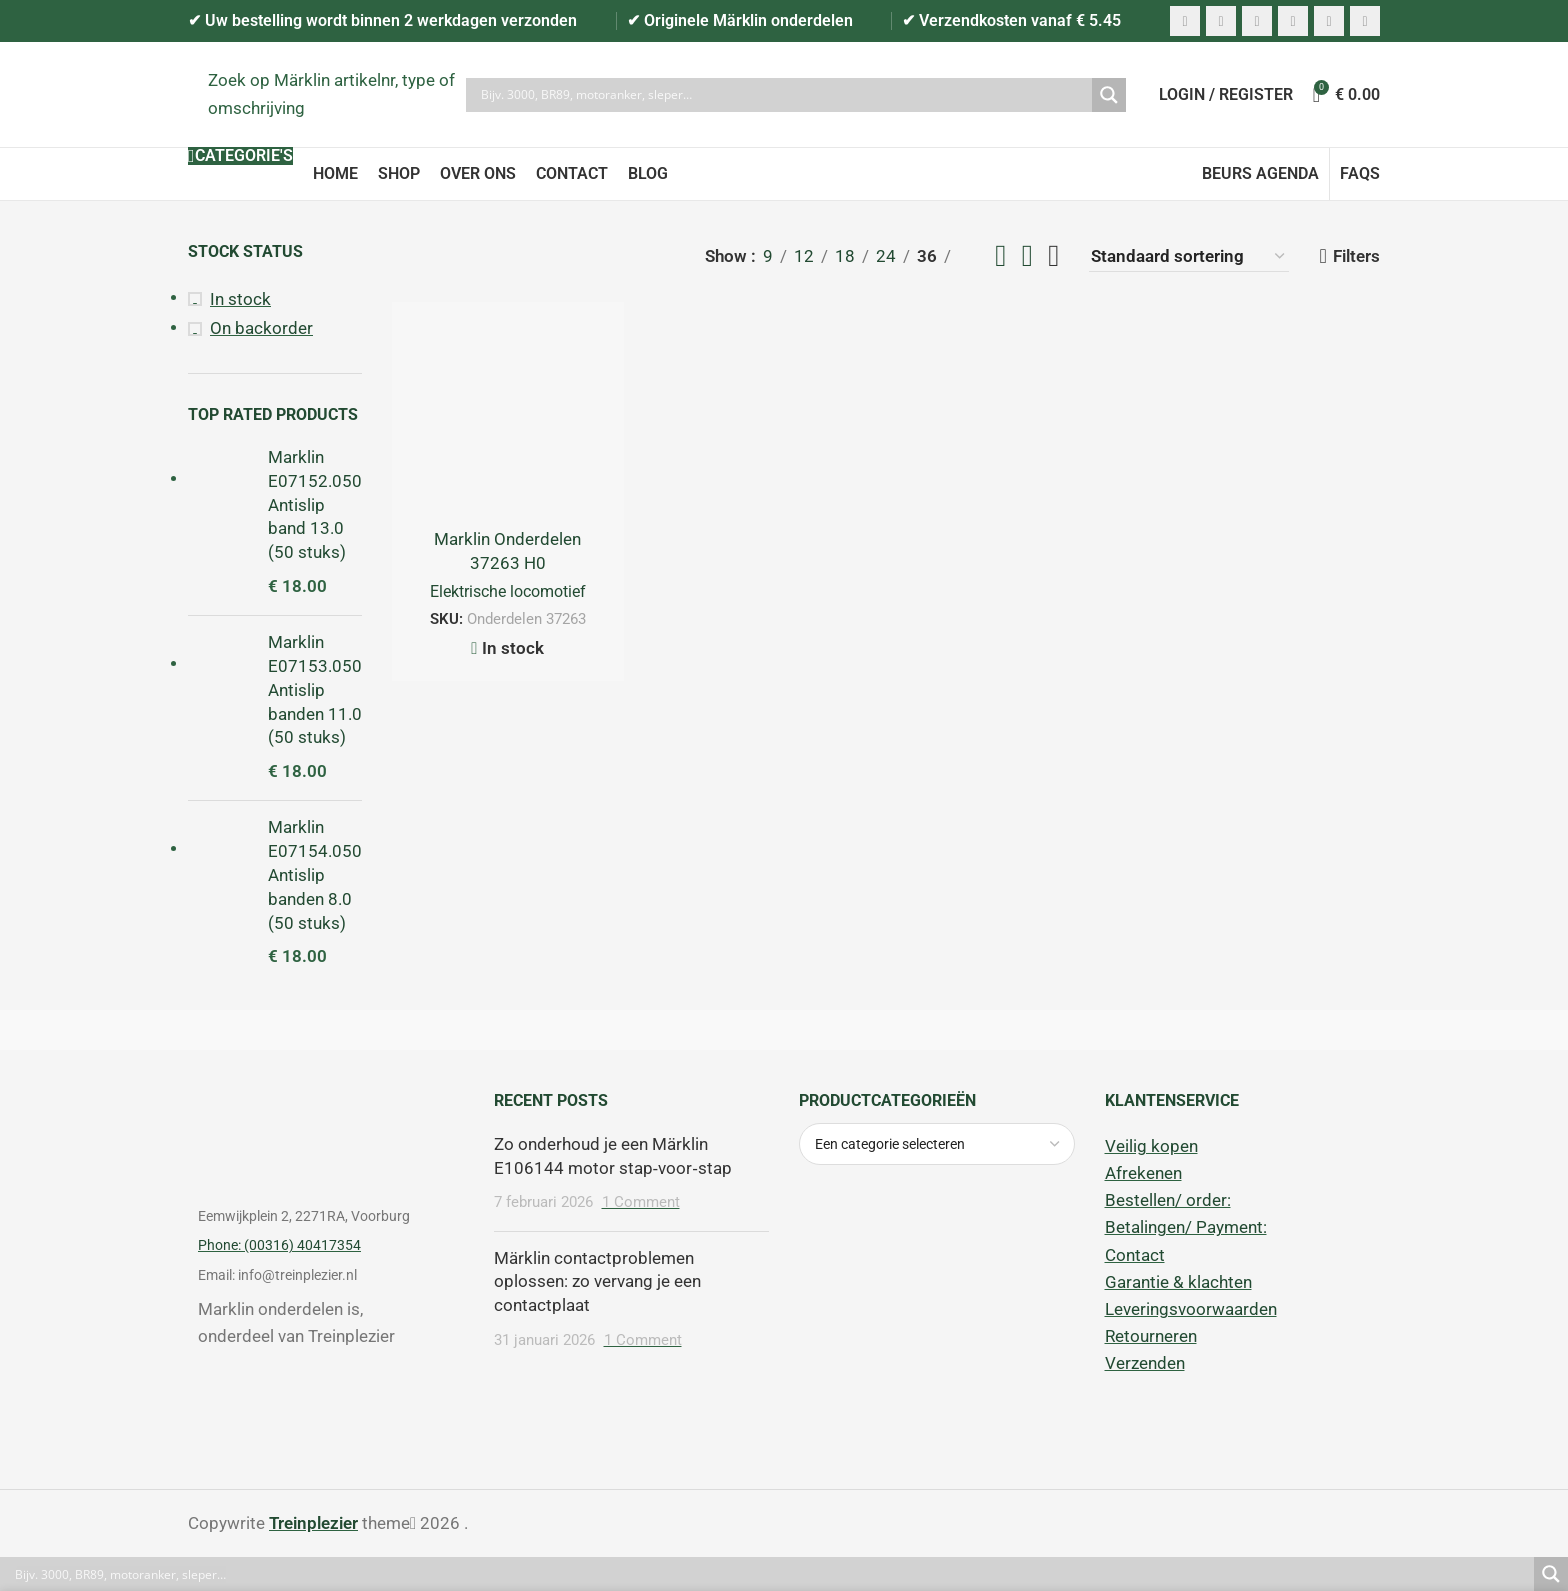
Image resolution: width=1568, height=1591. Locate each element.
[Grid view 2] (1000, 256)
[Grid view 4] (1053, 256)
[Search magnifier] (1109, 95)
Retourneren (1151, 1336)
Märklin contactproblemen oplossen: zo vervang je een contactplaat (597, 1282)
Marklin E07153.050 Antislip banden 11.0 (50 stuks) (315, 689)
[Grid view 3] (1027, 256)
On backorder (261, 328)
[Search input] (784, 95)
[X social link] (1221, 21)
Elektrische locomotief (508, 591)
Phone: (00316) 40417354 (279, 1245)
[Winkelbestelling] (1189, 256)
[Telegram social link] (1365, 21)
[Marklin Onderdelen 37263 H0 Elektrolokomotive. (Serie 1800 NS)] (508, 418)
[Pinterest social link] (1257, 21)
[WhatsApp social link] (1329, 21)
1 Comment (641, 1202)
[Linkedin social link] (1293, 21)
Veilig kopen (1151, 1146)
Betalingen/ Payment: (1186, 1227)
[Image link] (326, 1126)
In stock (240, 299)
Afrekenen (1143, 1173)
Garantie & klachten (1178, 1282)
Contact (1135, 1255)
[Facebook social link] (1185, 21)
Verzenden (1145, 1363)
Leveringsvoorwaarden (1191, 1309)
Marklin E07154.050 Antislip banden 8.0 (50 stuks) (315, 874)
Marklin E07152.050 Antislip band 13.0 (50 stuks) (315, 504)
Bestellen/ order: (1168, 1200)
